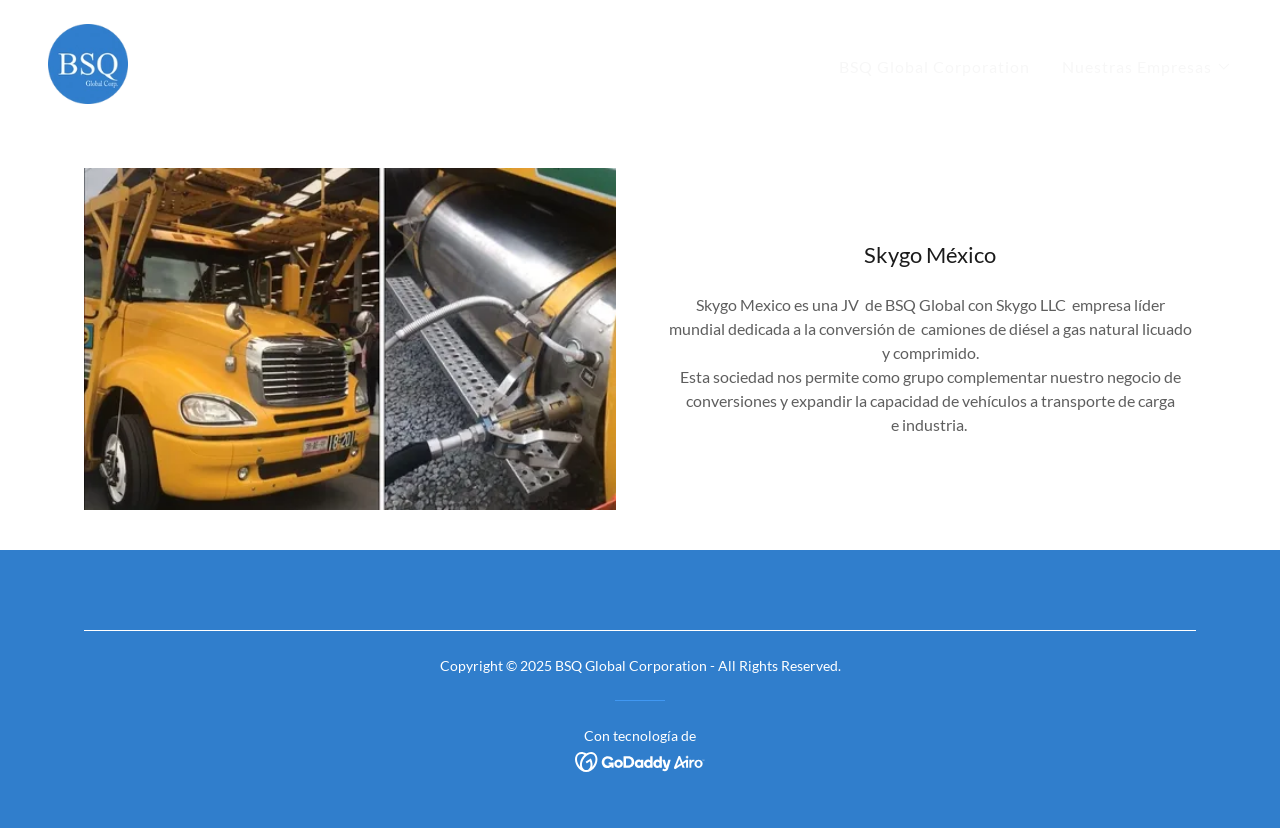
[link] (88, 61)
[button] (1147, 67)
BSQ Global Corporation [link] (934, 66)
